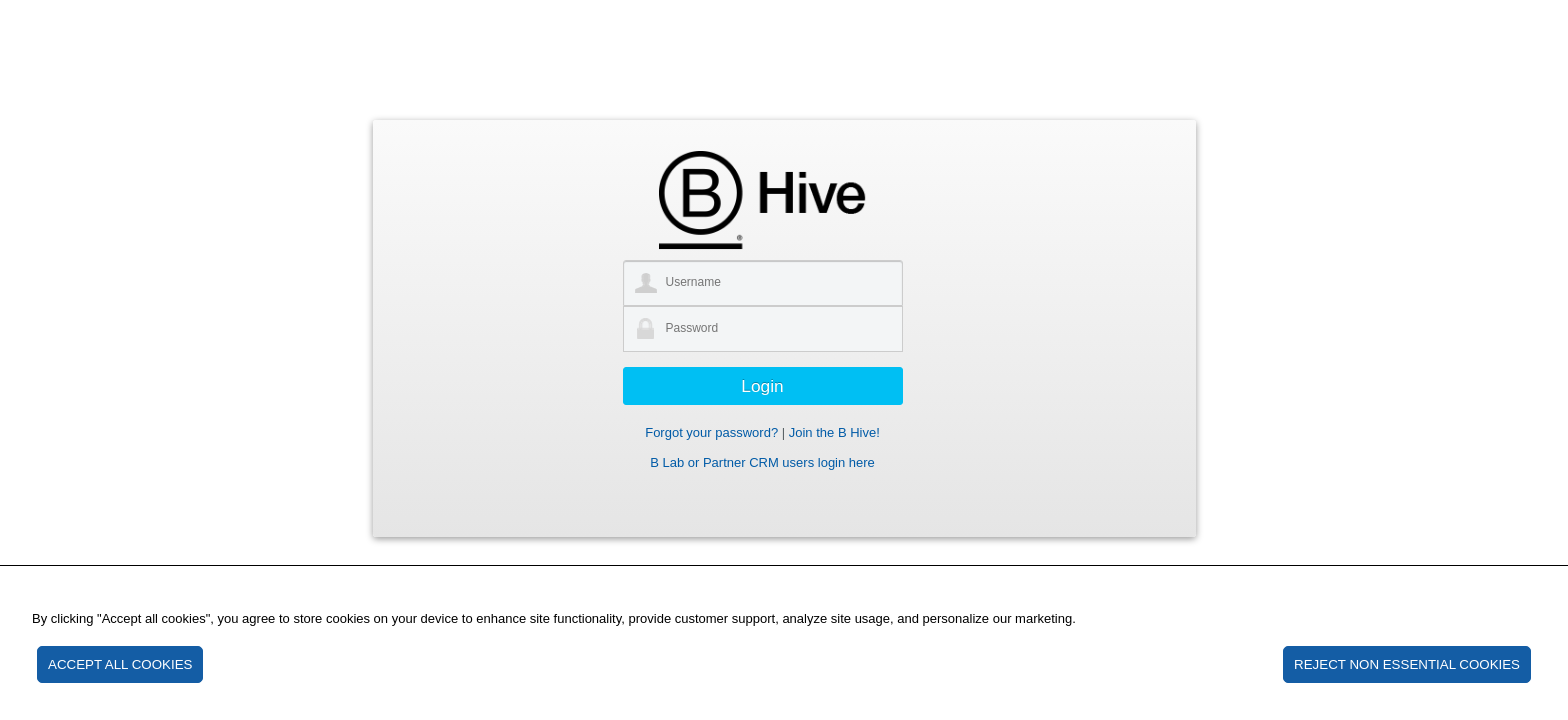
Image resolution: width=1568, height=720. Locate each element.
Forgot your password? (711, 432)
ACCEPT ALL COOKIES (120, 664)
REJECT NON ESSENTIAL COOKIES (1407, 664)
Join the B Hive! (834, 432)
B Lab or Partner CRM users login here (762, 462)
